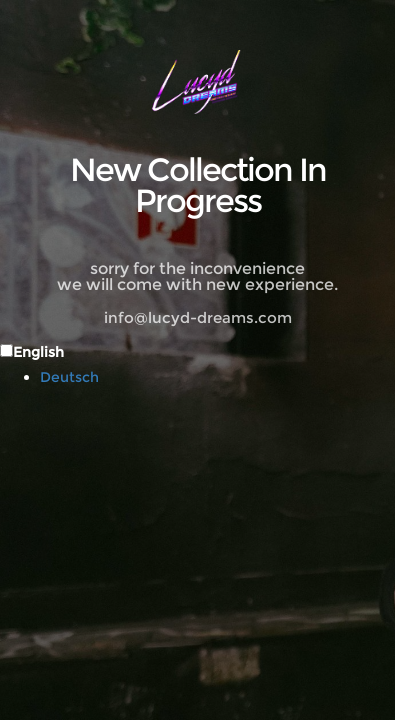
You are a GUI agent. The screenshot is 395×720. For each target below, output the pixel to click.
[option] (217, 377)
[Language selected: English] (197, 363)
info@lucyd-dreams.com (198, 318)
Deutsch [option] (69, 377)
